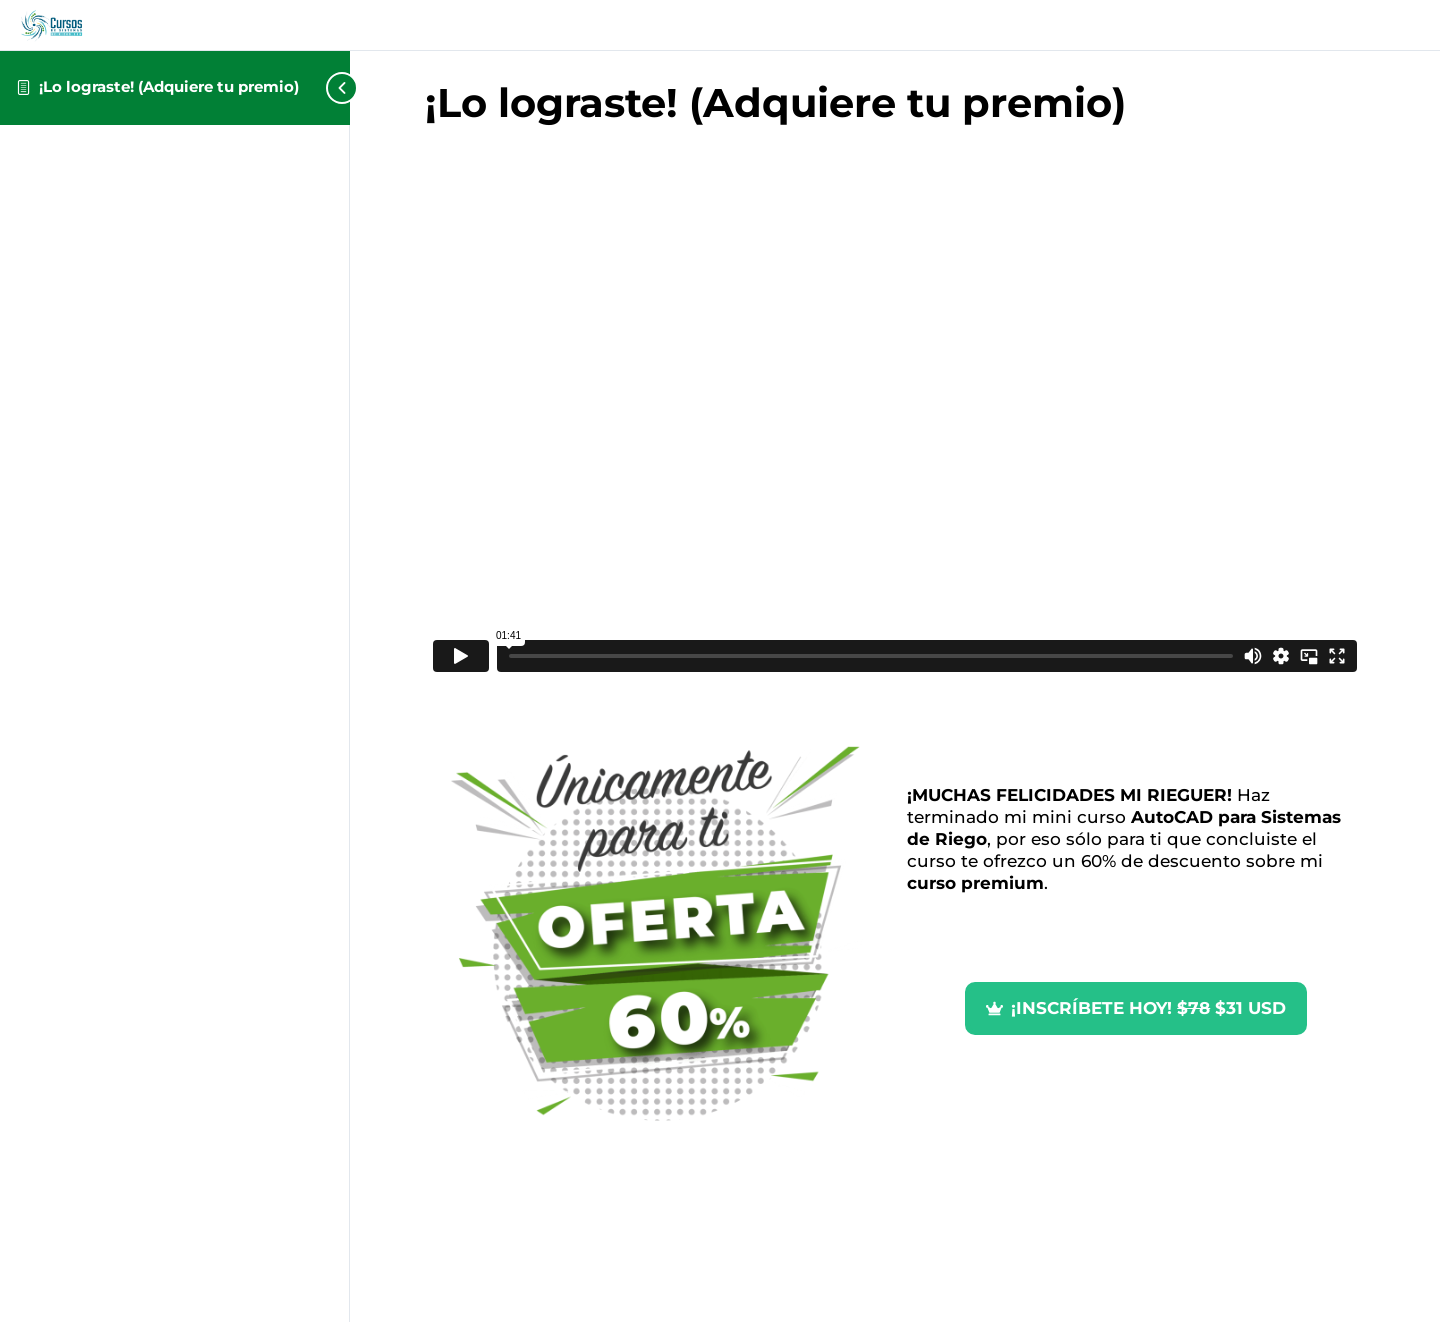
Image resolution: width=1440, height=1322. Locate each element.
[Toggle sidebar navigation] (310, 87)
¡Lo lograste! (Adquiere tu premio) (169, 86)
